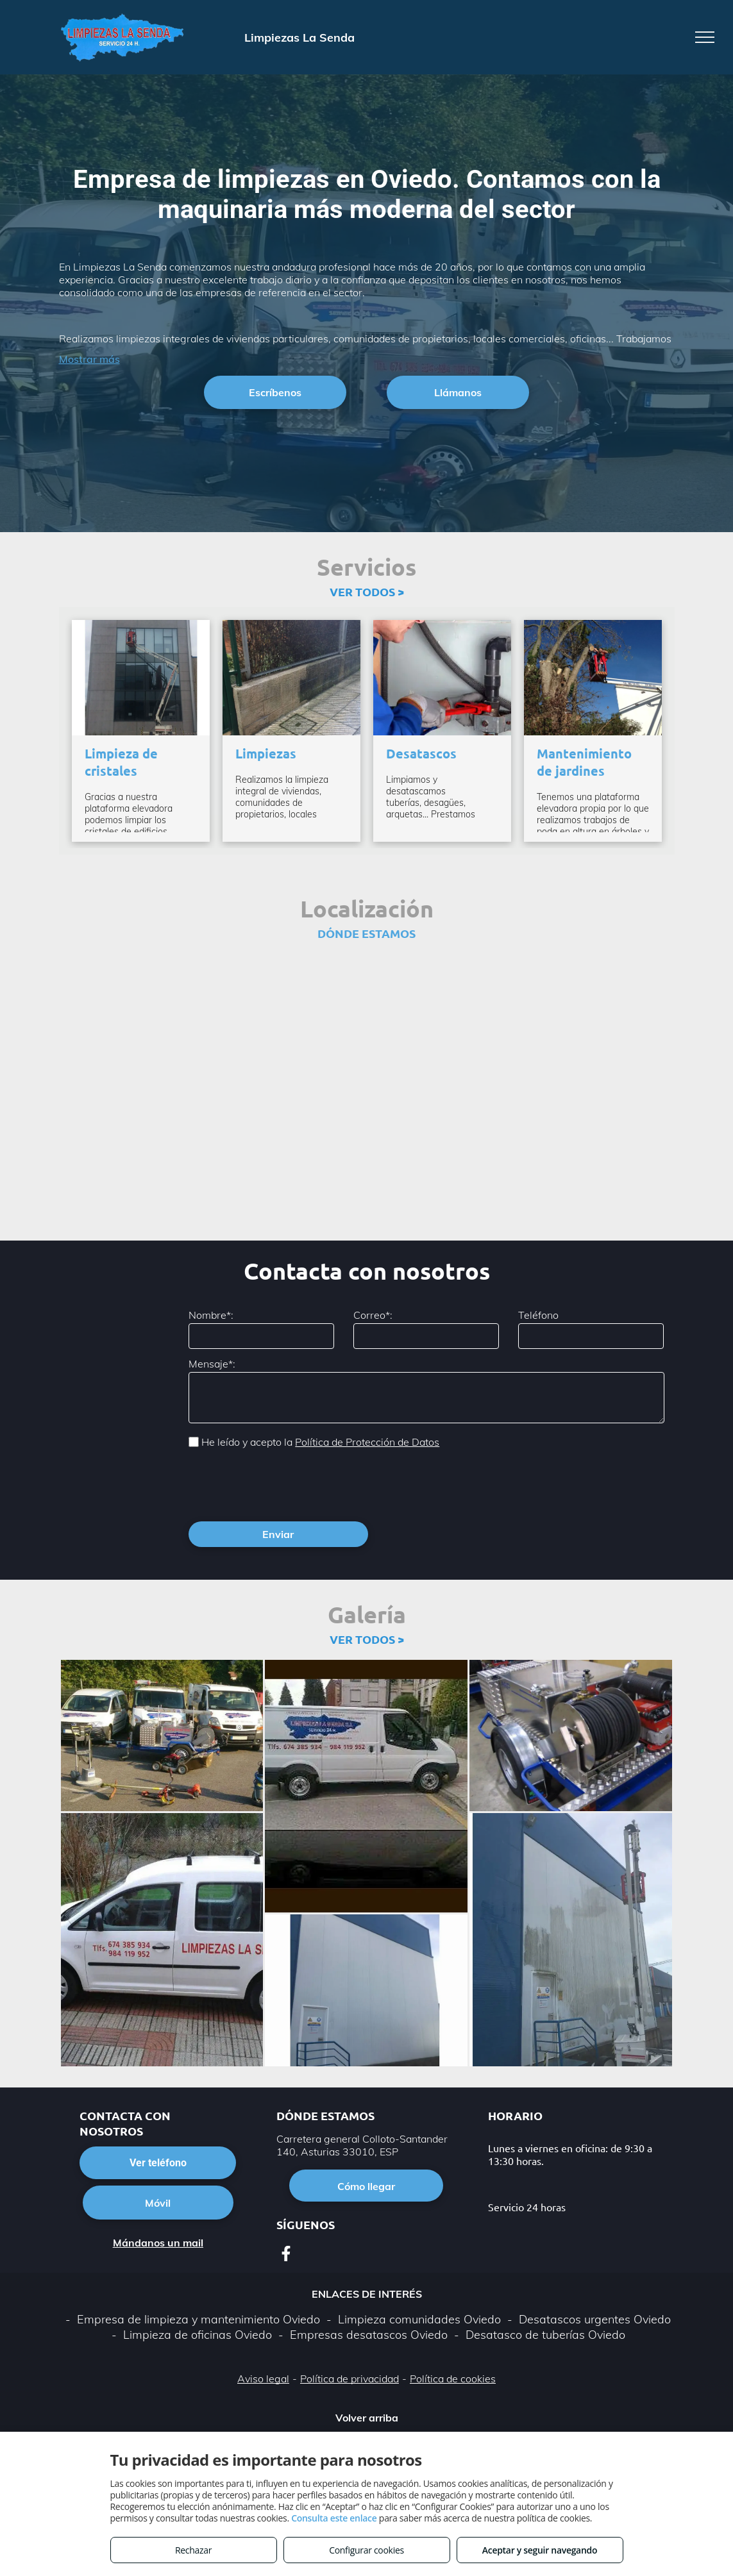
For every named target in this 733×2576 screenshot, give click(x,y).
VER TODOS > (367, 591)
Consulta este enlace (333, 2518)
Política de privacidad (349, 2322)
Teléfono (538, 1315)
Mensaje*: (212, 1363)
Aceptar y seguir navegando (539, 2550)
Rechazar (193, 2550)
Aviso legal (263, 2322)
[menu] (704, 37)
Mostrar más (89, 359)
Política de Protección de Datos (367, 1441)
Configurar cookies (366, 2550)
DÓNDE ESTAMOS (366, 933)
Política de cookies (453, 2322)
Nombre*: (211, 1315)
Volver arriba (366, 2361)
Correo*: (372, 1315)
